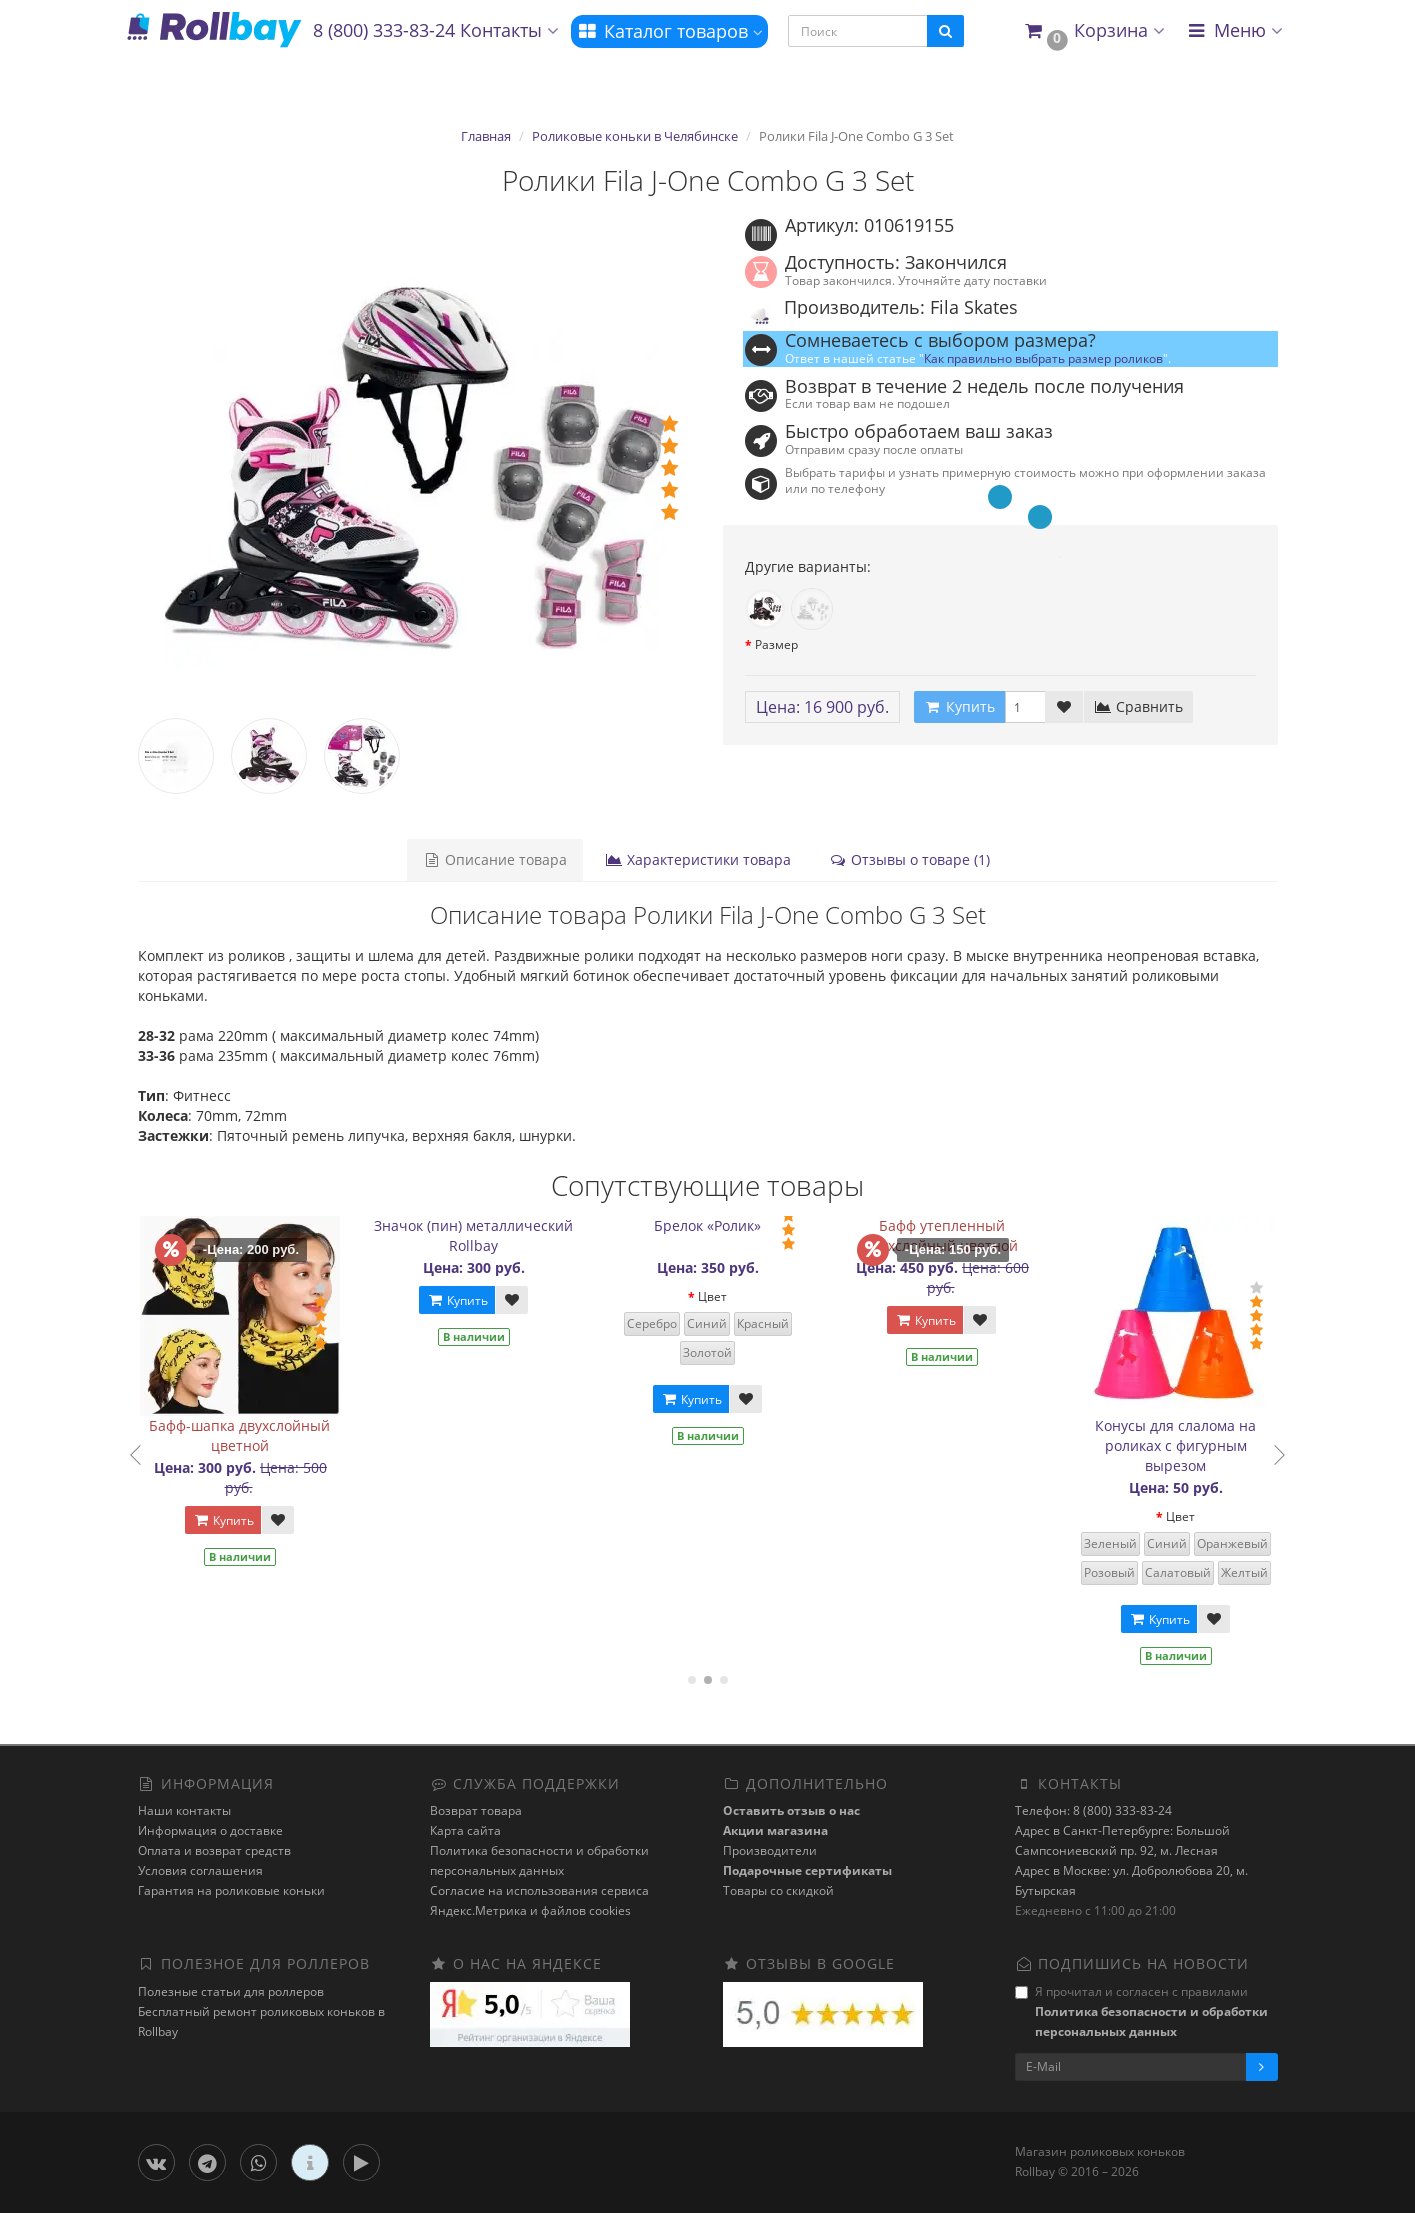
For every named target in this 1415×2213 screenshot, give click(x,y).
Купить (248, 1520)
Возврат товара (476, 1810)
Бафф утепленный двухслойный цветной (966, 1235)
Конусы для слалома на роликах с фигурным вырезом (1200, 1445)
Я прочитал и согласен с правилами (1141, 2011)
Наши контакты (184, 1810)
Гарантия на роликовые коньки (231, 1890)
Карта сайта (465, 1830)
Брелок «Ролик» (732, 1225)
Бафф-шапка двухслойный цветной (264, 1435)
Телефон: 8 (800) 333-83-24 (1093, 1810)
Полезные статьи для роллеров (231, 1991)
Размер (776, 644)
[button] (1093, 31)
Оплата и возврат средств (214, 1850)
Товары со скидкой (778, 1890)
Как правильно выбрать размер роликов (1043, 358)
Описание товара (495, 859)
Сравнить (1138, 706)
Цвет (737, 1296)
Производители (770, 1850)
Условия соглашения (200, 1870)
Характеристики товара (698, 859)
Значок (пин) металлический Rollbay (498, 1235)
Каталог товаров (669, 31)
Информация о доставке (210, 1830)
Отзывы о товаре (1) (909, 859)
